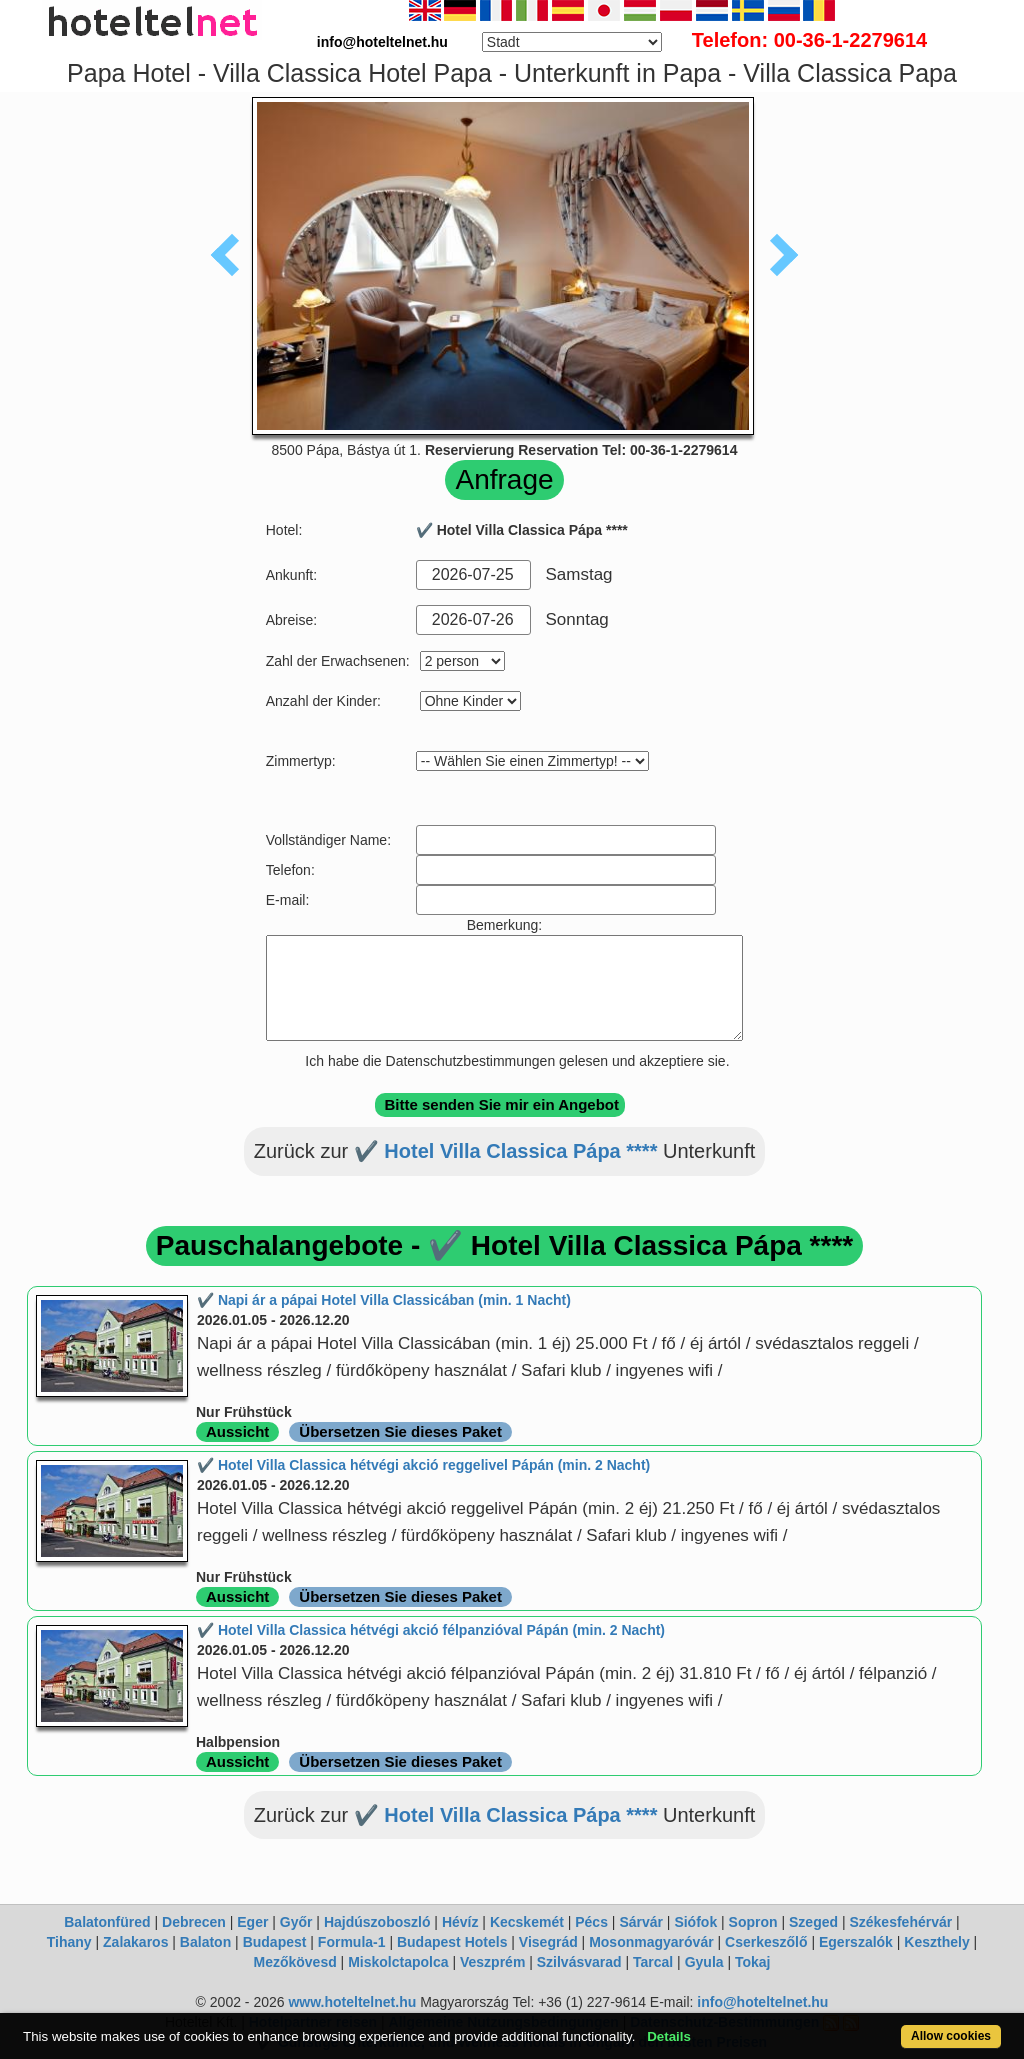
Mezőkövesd (294, 1962)
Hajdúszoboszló (377, 1922)
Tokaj (753, 1962)
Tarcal (653, 1962)
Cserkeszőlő (766, 1942)
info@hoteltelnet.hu (762, 2002)
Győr (296, 1922)
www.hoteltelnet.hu (352, 2002)
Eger (252, 1922)
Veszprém (492, 1962)
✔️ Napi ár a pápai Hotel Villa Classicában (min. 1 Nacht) (384, 1300)
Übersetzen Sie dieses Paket (400, 1431)
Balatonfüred (107, 1922)
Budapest (275, 1942)
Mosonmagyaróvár (651, 1942)
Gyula (704, 1962)
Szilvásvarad (579, 1962)
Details (669, 2036)
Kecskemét (527, 1922)
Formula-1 (352, 1942)
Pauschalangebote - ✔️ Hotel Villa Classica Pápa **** (504, 1245)
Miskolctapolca (398, 1962)
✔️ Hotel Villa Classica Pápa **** (506, 1151)
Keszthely (936, 1942)
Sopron (753, 1922)
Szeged (813, 1922)
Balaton (205, 1942)
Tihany (69, 1942)
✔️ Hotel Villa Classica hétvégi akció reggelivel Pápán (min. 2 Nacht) (423, 1465)
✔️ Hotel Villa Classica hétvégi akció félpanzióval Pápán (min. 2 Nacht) (431, 1630)
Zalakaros (135, 1942)
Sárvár (641, 1922)
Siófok (695, 1922)
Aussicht (237, 1431)
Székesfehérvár (900, 1922)
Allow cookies (951, 2036)
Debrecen (194, 1922)
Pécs (591, 1922)
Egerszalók (856, 1942)
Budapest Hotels (452, 1942)
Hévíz (460, 1922)
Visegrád (548, 1942)
